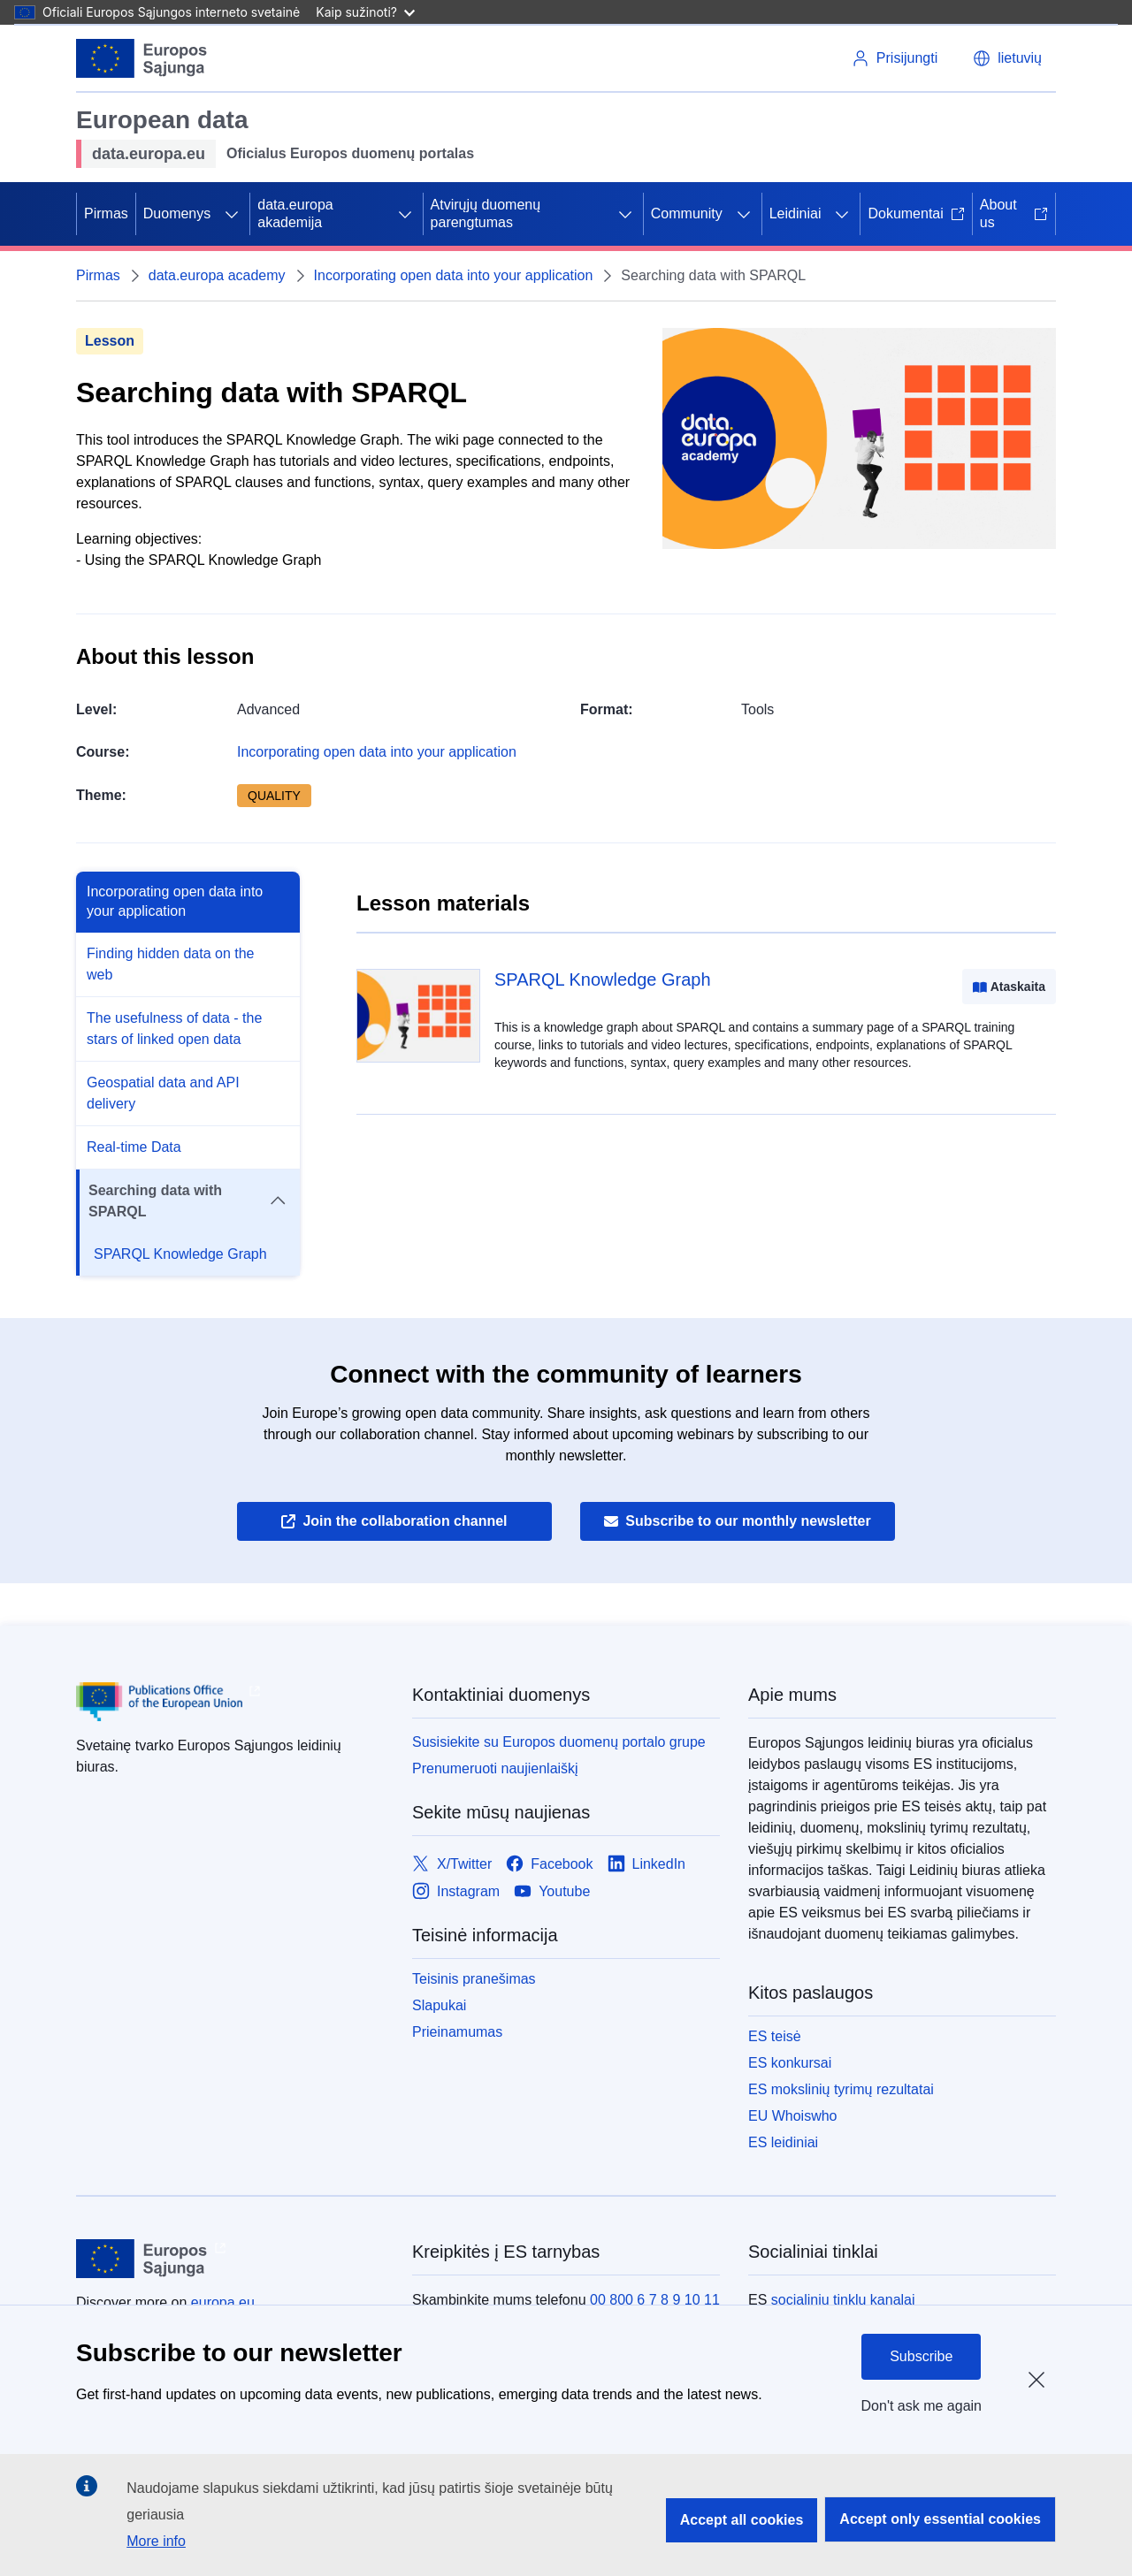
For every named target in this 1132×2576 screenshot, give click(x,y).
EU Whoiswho (792, 2115)
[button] (1007, 58)
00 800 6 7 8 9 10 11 (655, 2299)
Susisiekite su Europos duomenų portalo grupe (559, 1741)
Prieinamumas (457, 2031)
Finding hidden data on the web (170, 964)
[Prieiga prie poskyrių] (231, 214)
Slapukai (439, 2005)
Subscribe (921, 2356)
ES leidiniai (783, 2142)
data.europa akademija (295, 213)
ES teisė (774, 2036)
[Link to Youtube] (552, 1891)
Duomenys (176, 213)
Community (687, 213)
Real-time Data (134, 1147)
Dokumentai (916, 213)
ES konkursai (789, 2062)
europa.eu (223, 2302)
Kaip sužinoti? (365, 11)
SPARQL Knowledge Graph (180, 1253)
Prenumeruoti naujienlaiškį (495, 1768)
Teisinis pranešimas (474, 1978)
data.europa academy (217, 275)
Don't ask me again (921, 2405)
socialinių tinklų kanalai (843, 2299)
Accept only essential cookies (940, 2518)
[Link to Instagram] (456, 1891)
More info (156, 2541)
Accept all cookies (742, 2519)
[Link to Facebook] (549, 1864)
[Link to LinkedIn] (647, 1864)
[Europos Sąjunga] (142, 58)
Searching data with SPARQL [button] (187, 1201)
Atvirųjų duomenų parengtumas (486, 213)
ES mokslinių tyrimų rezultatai (841, 2089)
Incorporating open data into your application (453, 275)
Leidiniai (795, 213)
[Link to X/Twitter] (452, 1864)
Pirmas (106, 213)
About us (1014, 213)
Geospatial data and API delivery (163, 1093)
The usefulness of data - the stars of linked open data (174, 1028)
